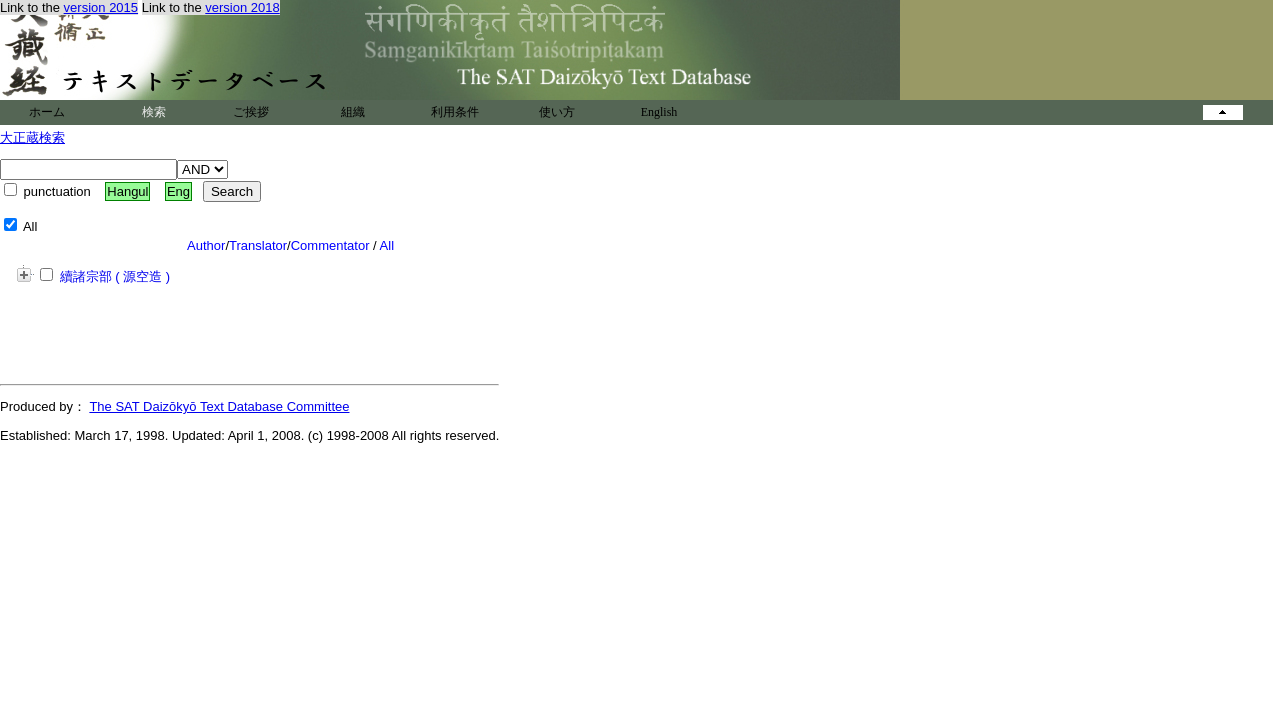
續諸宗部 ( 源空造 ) (105, 276)
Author (206, 245)
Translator (258, 245)
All (387, 245)
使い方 (557, 112)
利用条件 (455, 112)
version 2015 (101, 7)
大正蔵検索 (32, 137)
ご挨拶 (251, 112)
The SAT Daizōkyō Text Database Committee (219, 406)
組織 (353, 112)
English (659, 112)
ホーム (47, 112)
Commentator (330, 245)
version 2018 (242, 7)
